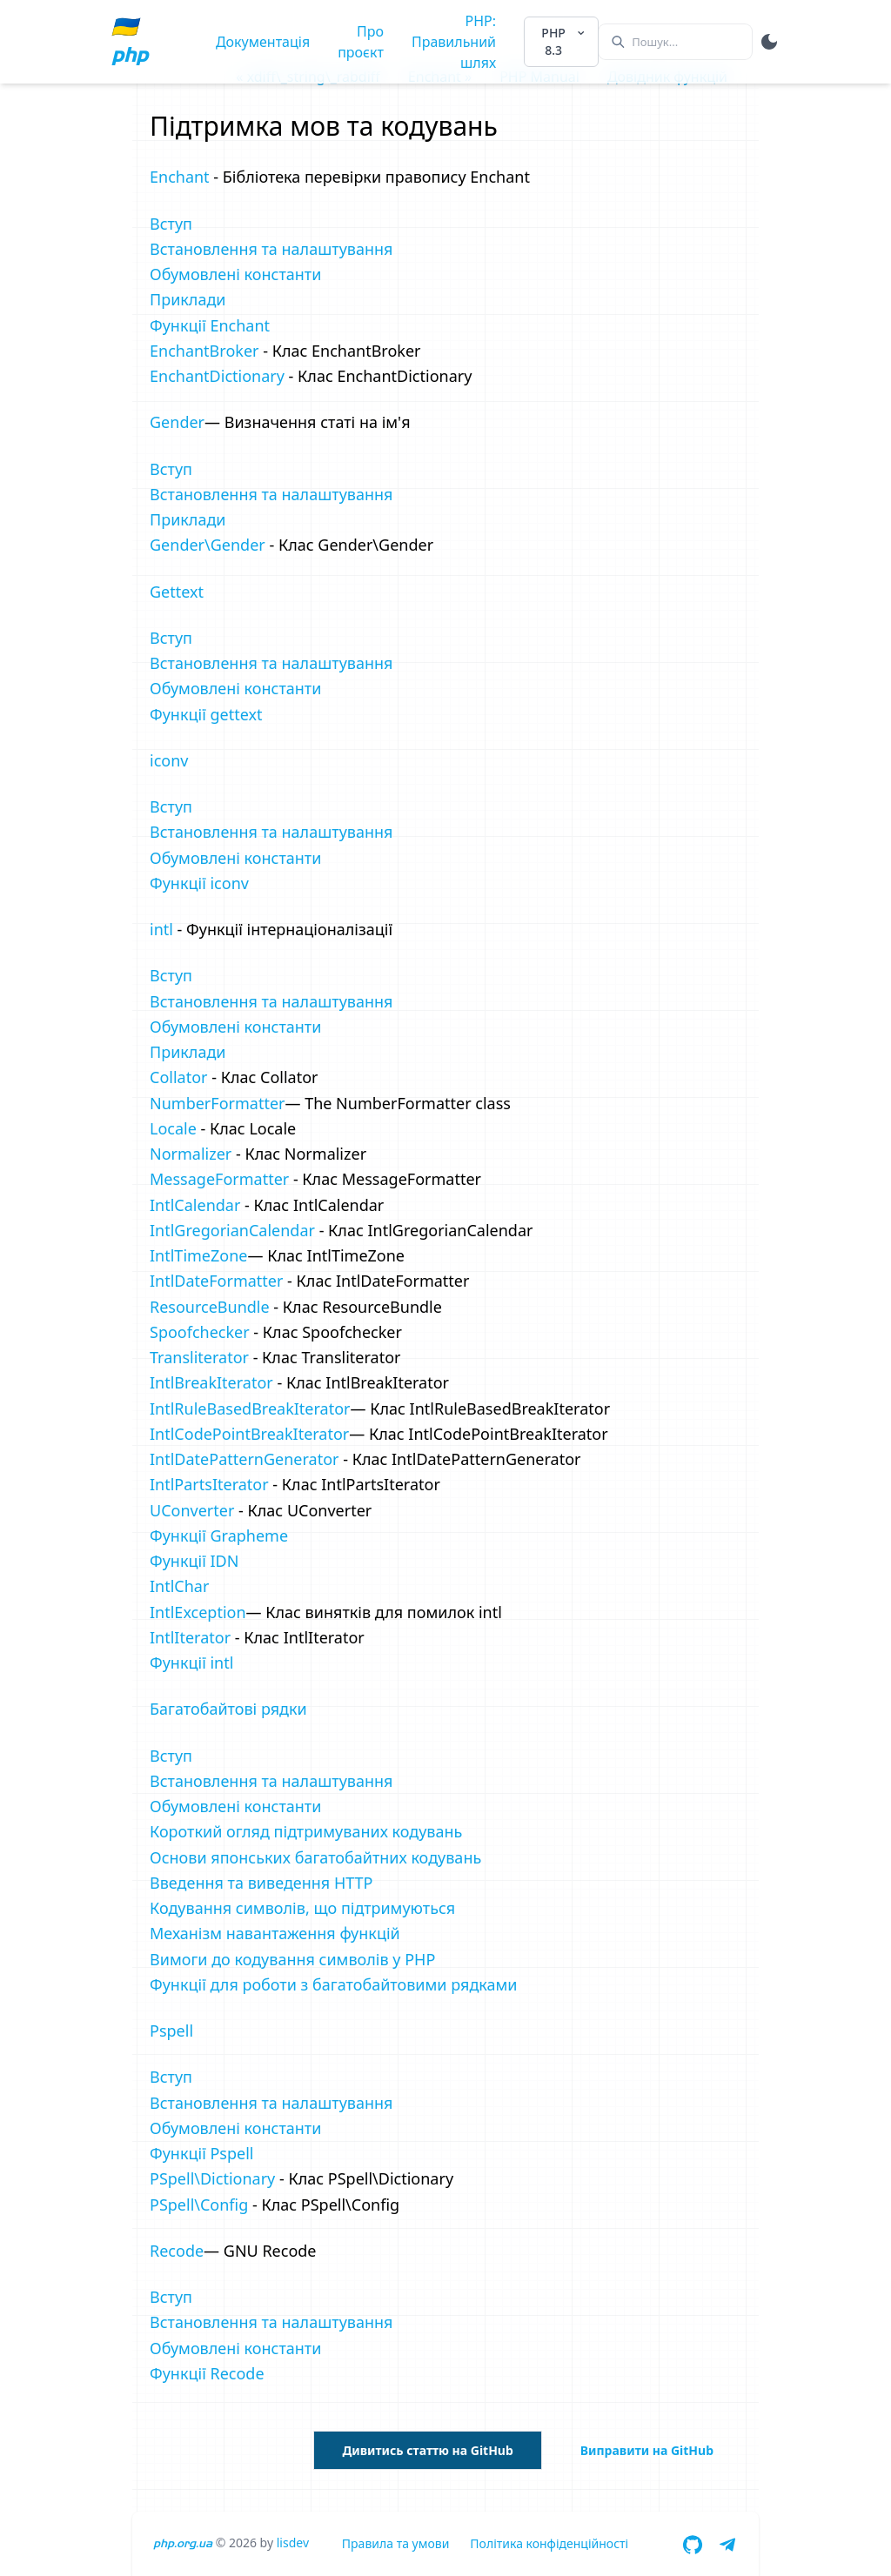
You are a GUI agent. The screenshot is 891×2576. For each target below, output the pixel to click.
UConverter (192, 1510)
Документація (263, 41)
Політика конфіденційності (549, 2543)
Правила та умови (396, 2543)
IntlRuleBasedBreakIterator (250, 1408)
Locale (173, 1128)
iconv (169, 760)
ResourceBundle (210, 1306)
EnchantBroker (204, 350)
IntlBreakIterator (211, 1382)
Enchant (180, 176)
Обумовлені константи (235, 274)
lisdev (293, 2542)
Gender (177, 421)
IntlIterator (190, 1637)
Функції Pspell (201, 2153)
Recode (177, 2250)
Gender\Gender (207, 544)
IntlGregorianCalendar (232, 1230)
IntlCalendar (195, 1204)
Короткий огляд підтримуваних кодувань (306, 1831)
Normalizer (190, 1153)
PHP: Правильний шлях (454, 41)
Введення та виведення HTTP (261, 1882)
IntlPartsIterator (209, 1484)
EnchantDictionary (217, 375)
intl (161, 929)
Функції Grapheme (219, 1535)
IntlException (198, 1612)
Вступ (171, 223)
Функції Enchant (210, 325)
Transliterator (199, 1357)
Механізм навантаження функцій (275, 1933)
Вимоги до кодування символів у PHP (292, 1959)
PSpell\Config (199, 2204)
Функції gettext (206, 714)
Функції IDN (194, 1560)
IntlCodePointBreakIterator (249, 1433)
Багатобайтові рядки (228, 1708)
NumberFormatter (217, 1103)
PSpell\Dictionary (212, 2178)
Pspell (171, 2030)
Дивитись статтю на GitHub (427, 2450)
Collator (178, 1077)
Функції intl (191, 1662)
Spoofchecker (200, 1331)
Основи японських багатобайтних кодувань (315, 1857)
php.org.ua (182, 2543)
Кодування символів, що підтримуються (302, 1907)
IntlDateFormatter (216, 1280)
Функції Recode (207, 2373)
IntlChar (179, 1586)
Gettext (177, 591)
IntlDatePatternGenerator (244, 1459)
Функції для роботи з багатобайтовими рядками (334, 1984)
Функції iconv (199, 883)
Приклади (188, 299)
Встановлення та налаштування (271, 248)
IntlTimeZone (198, 1255)
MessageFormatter (219, 1178)
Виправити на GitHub (646, 2450)
